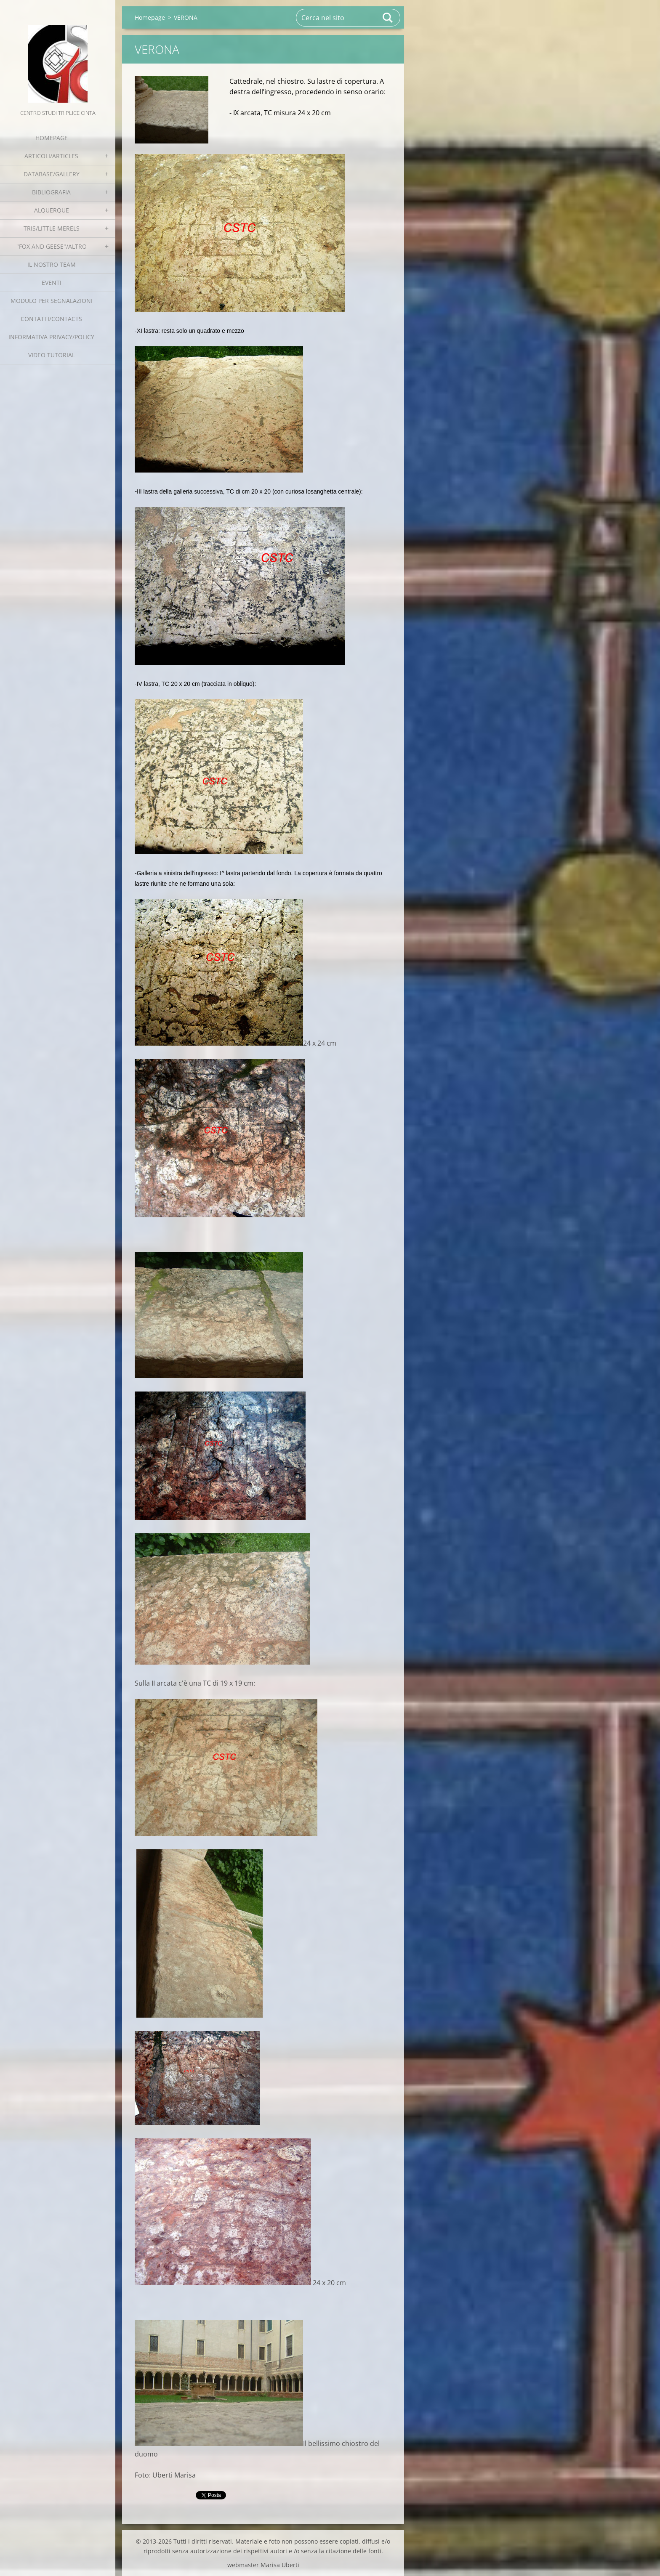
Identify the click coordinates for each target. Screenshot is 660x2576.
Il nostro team (51, 264)
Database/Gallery (52, 174)
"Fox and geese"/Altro (51, 246)
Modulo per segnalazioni (52, 301)
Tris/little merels (52, 228)
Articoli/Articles (51, 156)
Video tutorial (51, 355)
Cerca (388, 17)
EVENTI (51, 283)
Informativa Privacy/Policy (51, 337)
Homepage (51, 138)
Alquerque (51, 210)
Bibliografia (51, 192)
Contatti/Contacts (51, 319)
